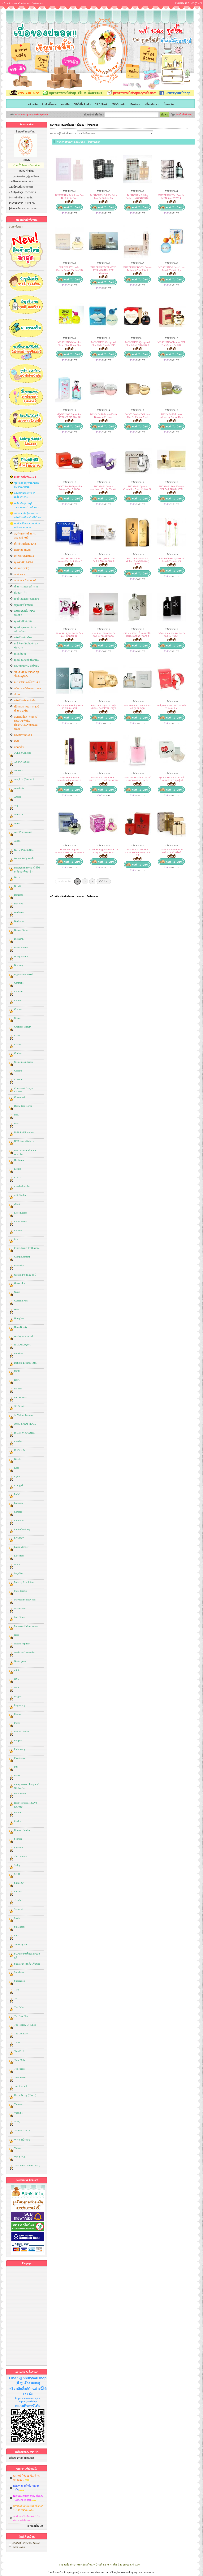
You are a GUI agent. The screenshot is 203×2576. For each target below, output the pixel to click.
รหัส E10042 (171, 845)
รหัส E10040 (103, 845)
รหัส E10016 (171, 410)
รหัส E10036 (103, 773)
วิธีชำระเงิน (119, 104)
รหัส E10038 (171, 773)
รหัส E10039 (69, 845)
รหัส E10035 (69, 773)
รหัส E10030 (103, 701)
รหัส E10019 (137, 482)
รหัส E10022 (103, 554)
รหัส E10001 (69, 191)
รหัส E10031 (137, 701)
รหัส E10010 (103, 338)
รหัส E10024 (171, 554)
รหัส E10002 (103, 191)
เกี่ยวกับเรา (151, 104)
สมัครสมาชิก (182, 3)
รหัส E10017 (69, 482)
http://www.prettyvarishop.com (31, 114)
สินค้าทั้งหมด (49, 104)
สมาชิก (65, 104)
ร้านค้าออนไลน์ (56, 2572)
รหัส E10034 (171, 701)
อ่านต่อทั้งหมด (35, 2525)
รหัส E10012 (171, 338)
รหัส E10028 (171, 629)
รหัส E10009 (69, 338)
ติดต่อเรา (135, 104)
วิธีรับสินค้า (101, 104)
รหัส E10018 (103, 482)
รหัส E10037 (137, 773)
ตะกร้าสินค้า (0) (181, 114)
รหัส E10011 (137, 338)
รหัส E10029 (69, 701)
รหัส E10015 (137, 410)
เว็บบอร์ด (168, 104)
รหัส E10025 (69, 629)
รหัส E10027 (137, 629)
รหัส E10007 (137, 263)
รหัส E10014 (103, 410)
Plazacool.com (102, 2572)
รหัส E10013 (69, 410)
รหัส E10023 (137, 554)
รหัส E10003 (137, 191)
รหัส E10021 (69, 554)
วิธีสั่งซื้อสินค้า (82, 104)
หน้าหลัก (6, 3)
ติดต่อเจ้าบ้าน (26, 170)
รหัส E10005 (69, 263)
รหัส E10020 (171, 482)
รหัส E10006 (103, 263)
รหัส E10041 (137, 845)
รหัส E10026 (103, 629)
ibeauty (26, 159)
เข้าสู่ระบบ (196, 3)
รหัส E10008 (171, 263)
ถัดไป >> (103, 881)
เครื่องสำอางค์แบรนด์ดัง (21, 2458)
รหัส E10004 (171, 191)
